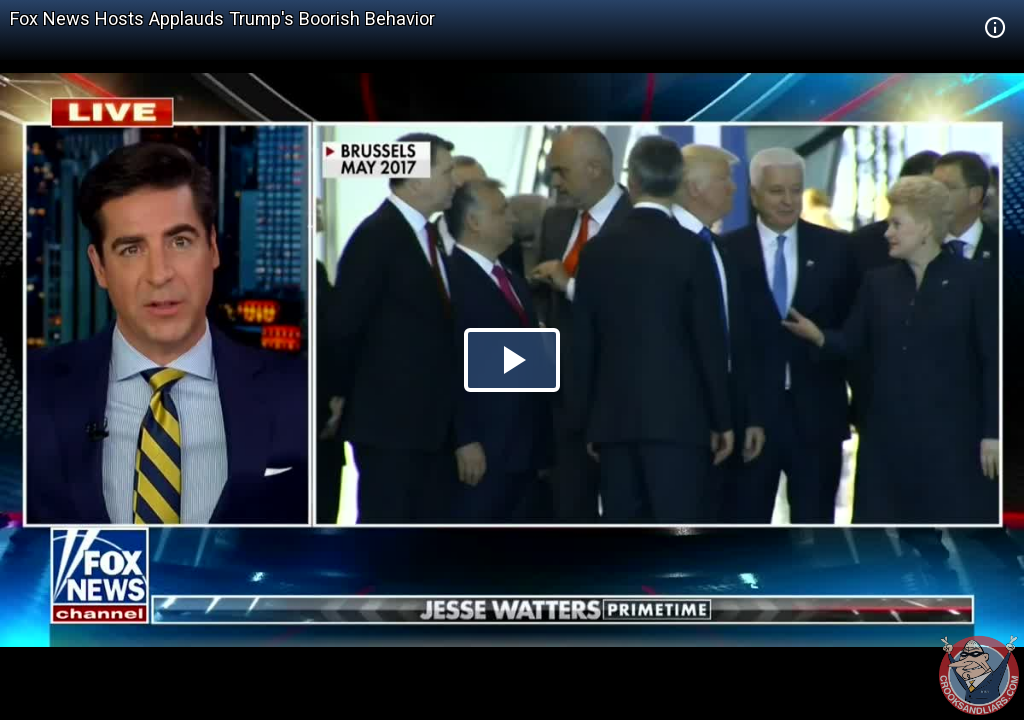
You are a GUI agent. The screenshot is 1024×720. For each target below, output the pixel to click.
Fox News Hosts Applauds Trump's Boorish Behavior (222, 18)
